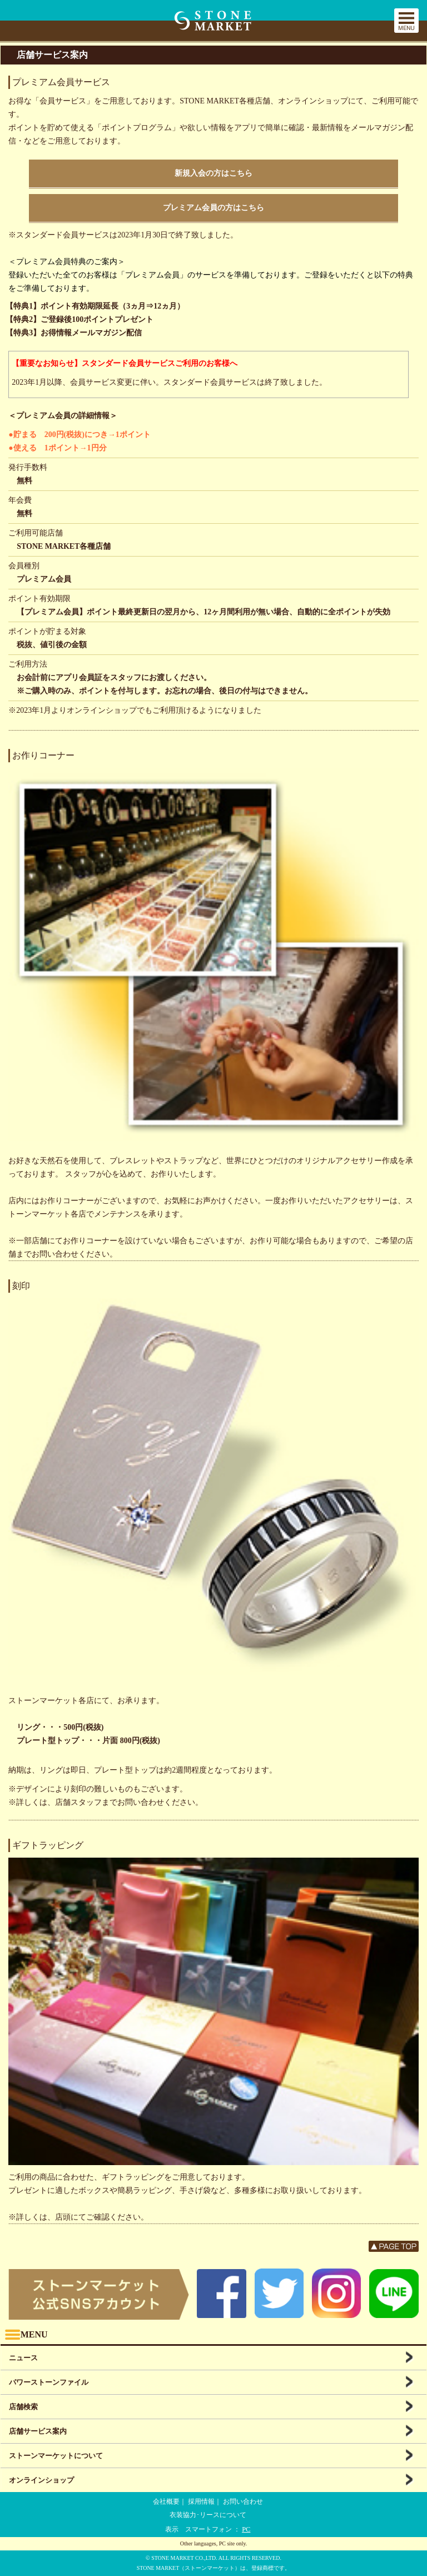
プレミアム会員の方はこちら (213, 208)
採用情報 (201, 2501)
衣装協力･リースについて (208, 2515)
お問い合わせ (243, 2501)
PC (246, 2529)
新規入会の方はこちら (213, 173)
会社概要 (166, 2501)
